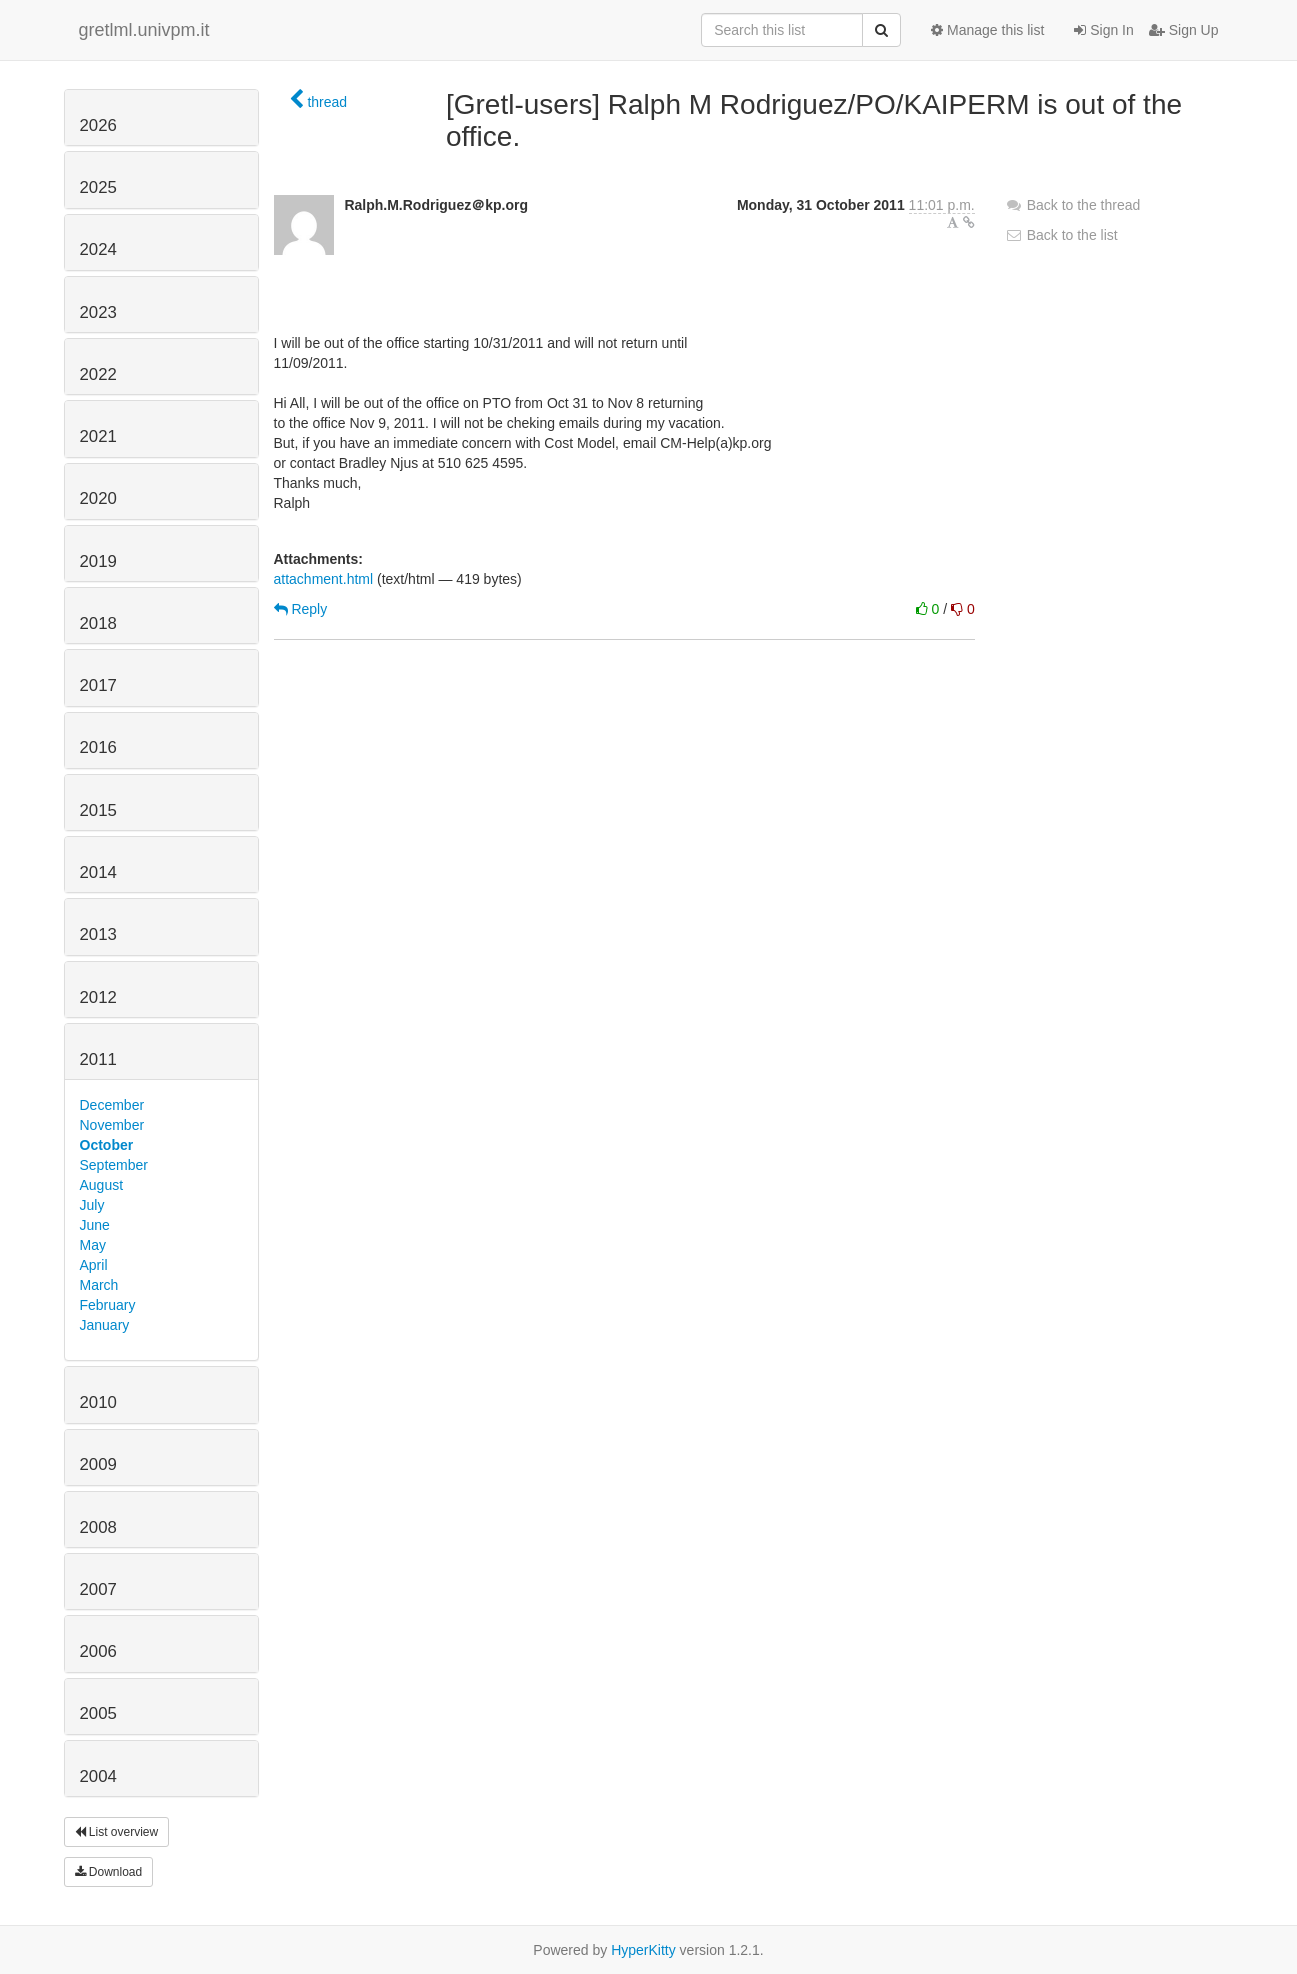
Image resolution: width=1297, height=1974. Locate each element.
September (114, 1165)
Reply (301, 609)
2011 (98, 1059)
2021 (98, 436)
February (108, 1305)
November (112, 1125)
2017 (98, 685)
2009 (98, 1464)
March (99, 1285)
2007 (98, 1589)
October (107, 1145)
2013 (98, 934)
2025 (98, 187)
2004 (98, 1776)
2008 (98, 1527)
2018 (98, 623)
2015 (98, 810)
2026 (98, 125)
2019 (98, 561)
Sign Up (1184, 30)
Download (109, 1872)
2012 (98, 997)
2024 (98, 249)
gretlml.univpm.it (144, 30)
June (95, 1225)
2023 (98, 312)
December (112, 1105)
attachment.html (324, 579)
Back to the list (1061, 235)
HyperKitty (643, 1950)
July (92, 1205)
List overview (117, 1832)
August (102, 1185)
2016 (98, 747)
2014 (98, 872)
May (93, 1245)
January (105, 1325)
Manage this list (987, 30)
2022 (98, 374)
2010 (98, 1402)
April (94, 1265)
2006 (98, 1651)
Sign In (1103, 30)
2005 (98, 1713)
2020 (98, 498)
